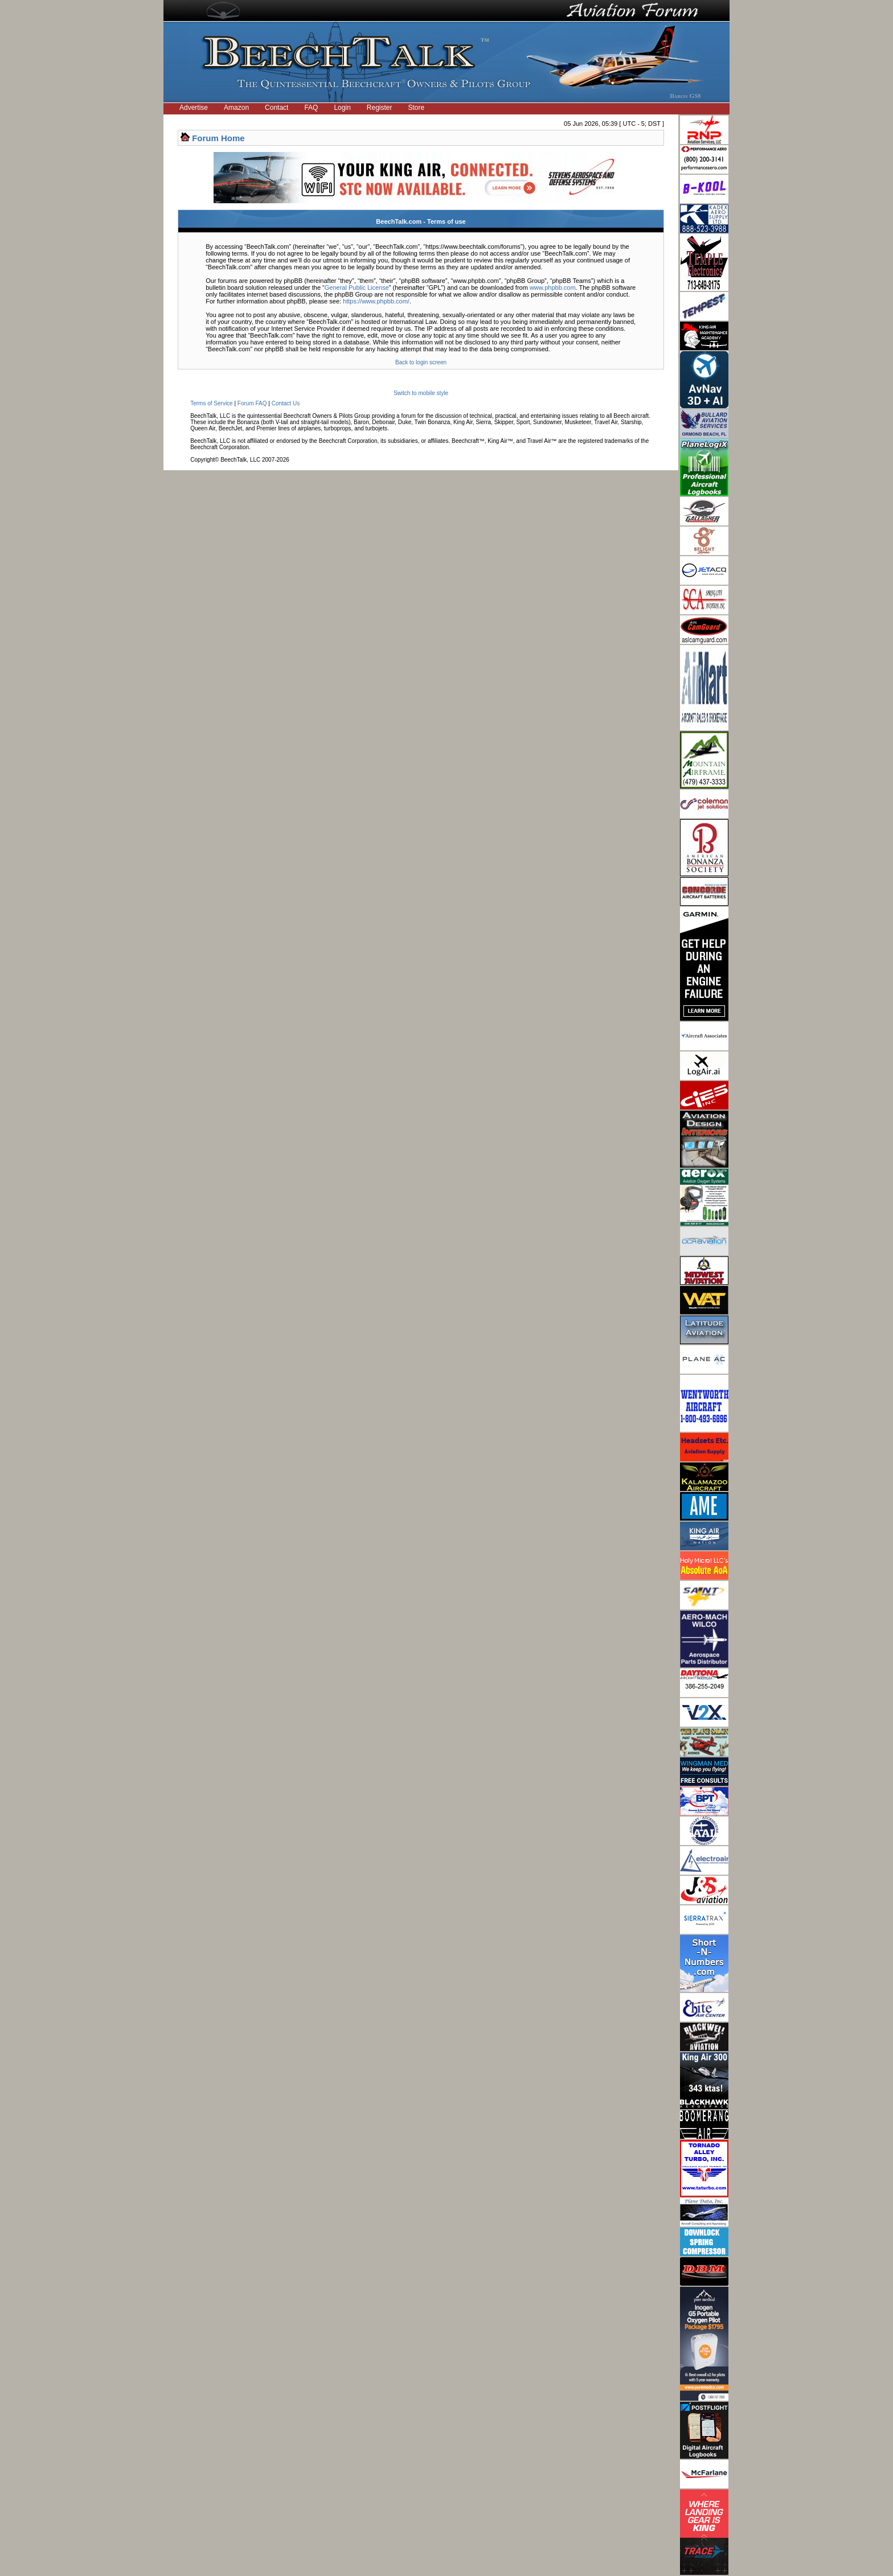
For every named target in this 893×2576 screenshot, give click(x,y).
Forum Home (218, 138)
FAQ (311, 108)
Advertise (193, 108)
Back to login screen (420, 362)
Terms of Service (211, 403)
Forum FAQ (252, 403)
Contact (276, 108)
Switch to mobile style (421, 393)
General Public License (357, 287)
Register (379, 108)
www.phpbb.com (553, 287)
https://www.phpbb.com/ (376, 301)
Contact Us (286, 403)
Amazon (236, 108)
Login (342, 108)
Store (416, 108)
